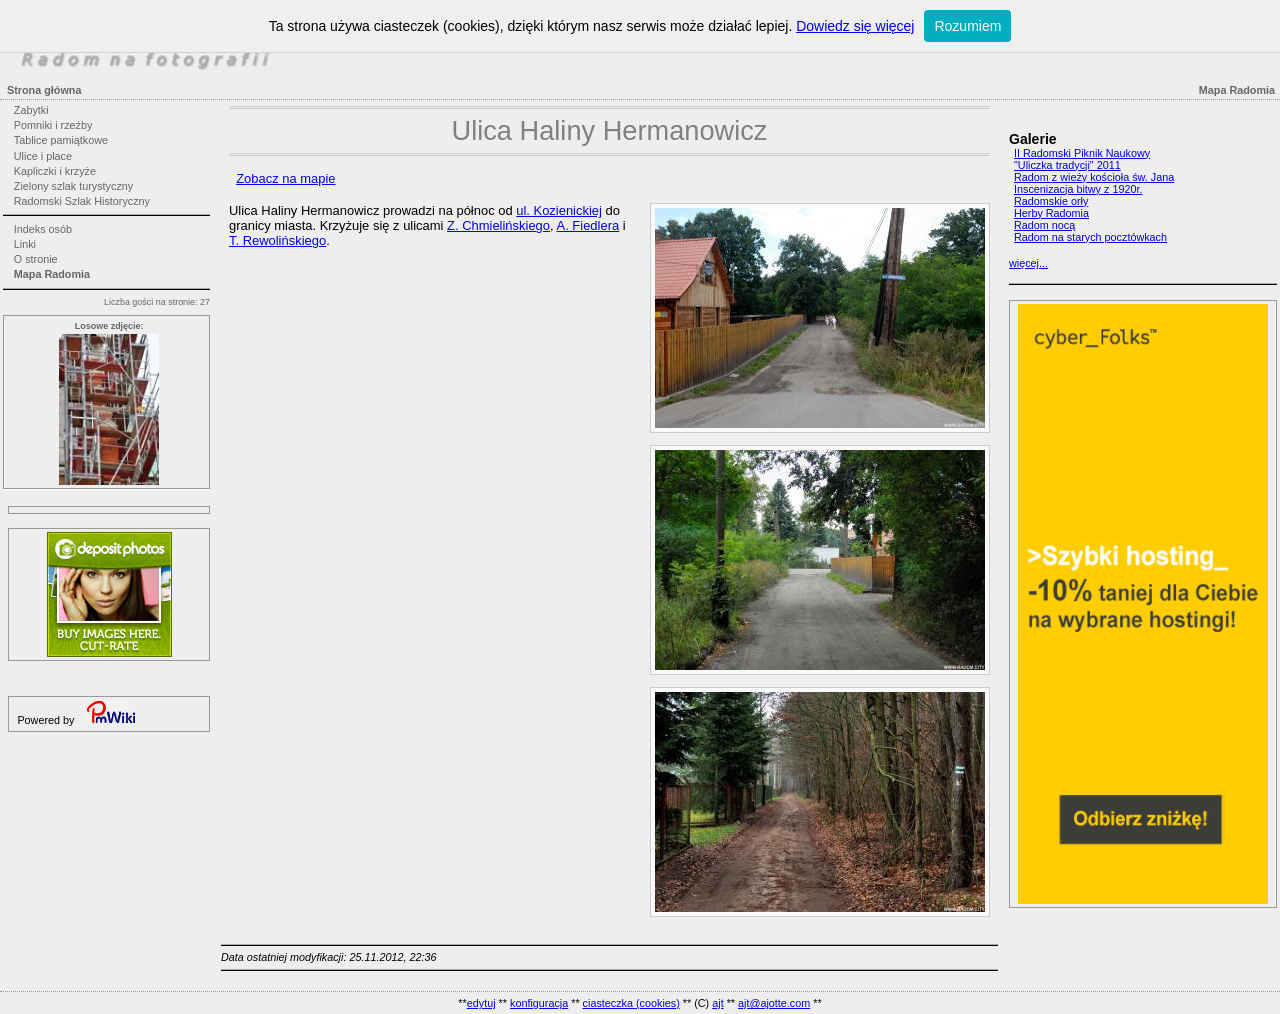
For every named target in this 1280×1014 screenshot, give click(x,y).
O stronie (36, 259)
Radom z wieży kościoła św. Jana (1094, 177)
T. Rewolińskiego (277, 240)
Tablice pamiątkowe (61, 140)
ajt (717, 1003)
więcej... (1028, 263)
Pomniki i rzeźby (53, 125)
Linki (25, 244)
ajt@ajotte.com (774, 1003)
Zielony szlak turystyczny (73, 186)
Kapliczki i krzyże (55, 171)
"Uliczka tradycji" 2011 (1067, 165)
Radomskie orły (1051, 201)
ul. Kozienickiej (559, 210)
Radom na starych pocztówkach (1090, 237)
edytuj (481, 1003)
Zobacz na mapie (285, 178)
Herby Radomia (1051, 213)
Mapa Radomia (52, 274)
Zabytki (31, 110)
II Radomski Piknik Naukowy (1082, 153)
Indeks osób (43, 229)
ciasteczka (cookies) (631, 1003)
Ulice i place (43, 156)
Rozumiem (967, 26)
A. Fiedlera (588, 225)
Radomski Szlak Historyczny (82, 201)
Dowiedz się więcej (855, 26)
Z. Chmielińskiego (498, 225)
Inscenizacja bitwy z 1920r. (1078, 189)
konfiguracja (539, 1003)
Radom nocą (1044, 225)
